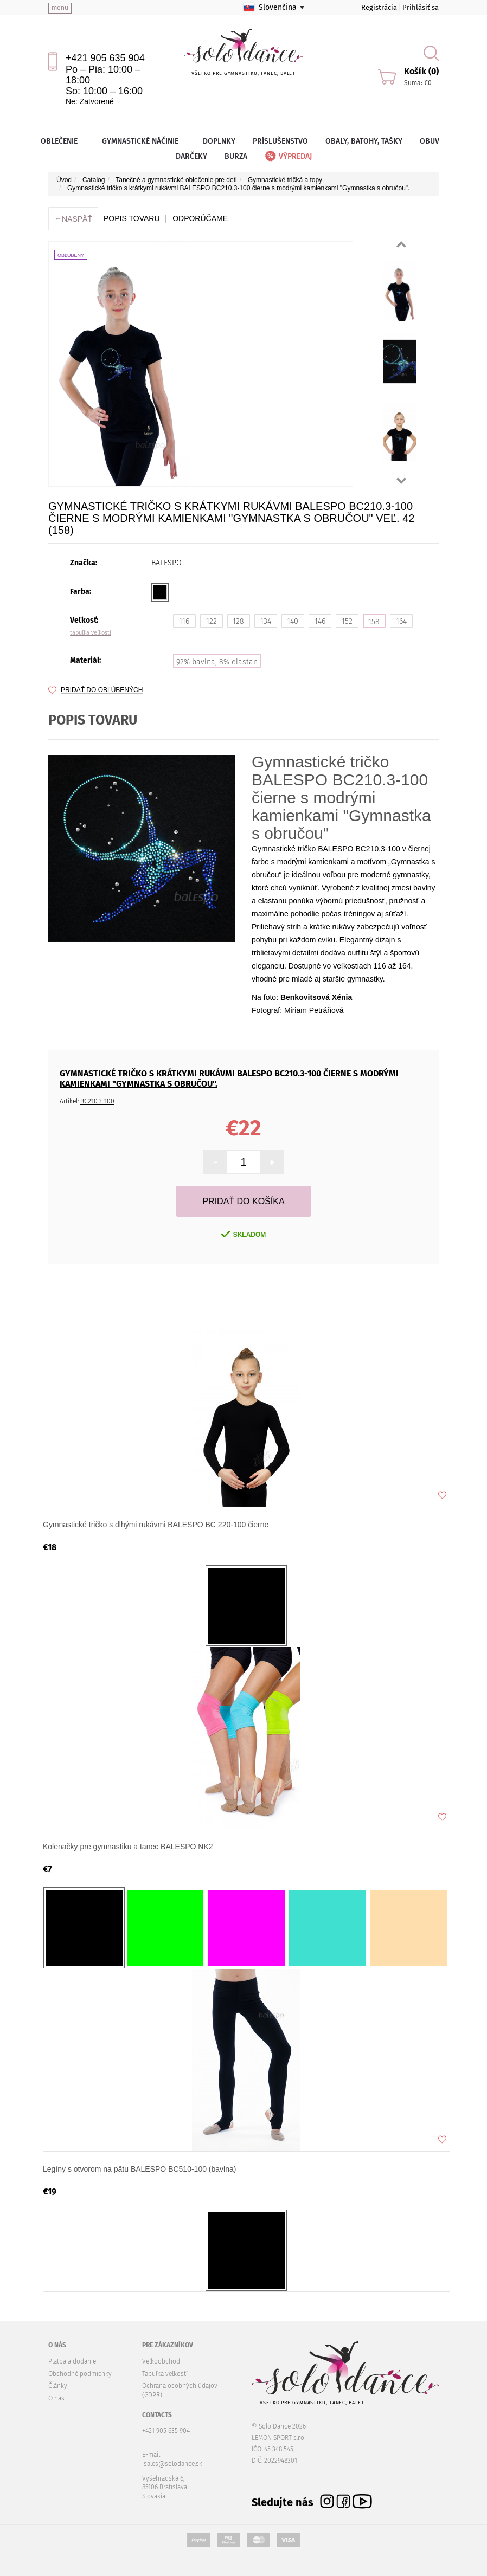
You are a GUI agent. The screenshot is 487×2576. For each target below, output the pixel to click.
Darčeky (191, 156)
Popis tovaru (131, 218)
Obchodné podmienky (80, 2374)
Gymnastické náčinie (143, 141)
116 (184, 621)
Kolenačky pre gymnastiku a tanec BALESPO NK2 (128, 1846)
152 (347, 621)
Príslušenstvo (280, 141)
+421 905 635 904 (105, 58)
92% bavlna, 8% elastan (217, 662)
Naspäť (73, 218)
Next (401, 480)
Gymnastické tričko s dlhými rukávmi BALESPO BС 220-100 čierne (155, 1524)
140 (292, 621)
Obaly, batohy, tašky (363, 141)
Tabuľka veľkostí (165, 2374)
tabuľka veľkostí (90, 633)
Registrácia (379, 7)
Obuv (433, 141)
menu (60, 7)
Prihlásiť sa (420, 7)
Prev (401, 244)
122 (211, 621)
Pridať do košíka (243, 1201)
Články (57, 2386)
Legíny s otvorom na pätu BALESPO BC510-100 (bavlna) (139, 2169)
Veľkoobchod (161, 2361)
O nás (56, 2398)
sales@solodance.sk (173, 2464)
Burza (236, 156)
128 (238, 621)
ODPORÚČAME (200, 218)
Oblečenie (63, 141)
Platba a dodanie (72, 2361)
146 (320, 621)
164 (401, 621)
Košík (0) (421, 71)
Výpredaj (288, 156)
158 (374, 622)
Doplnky (219, 141)
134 (265, 621)
